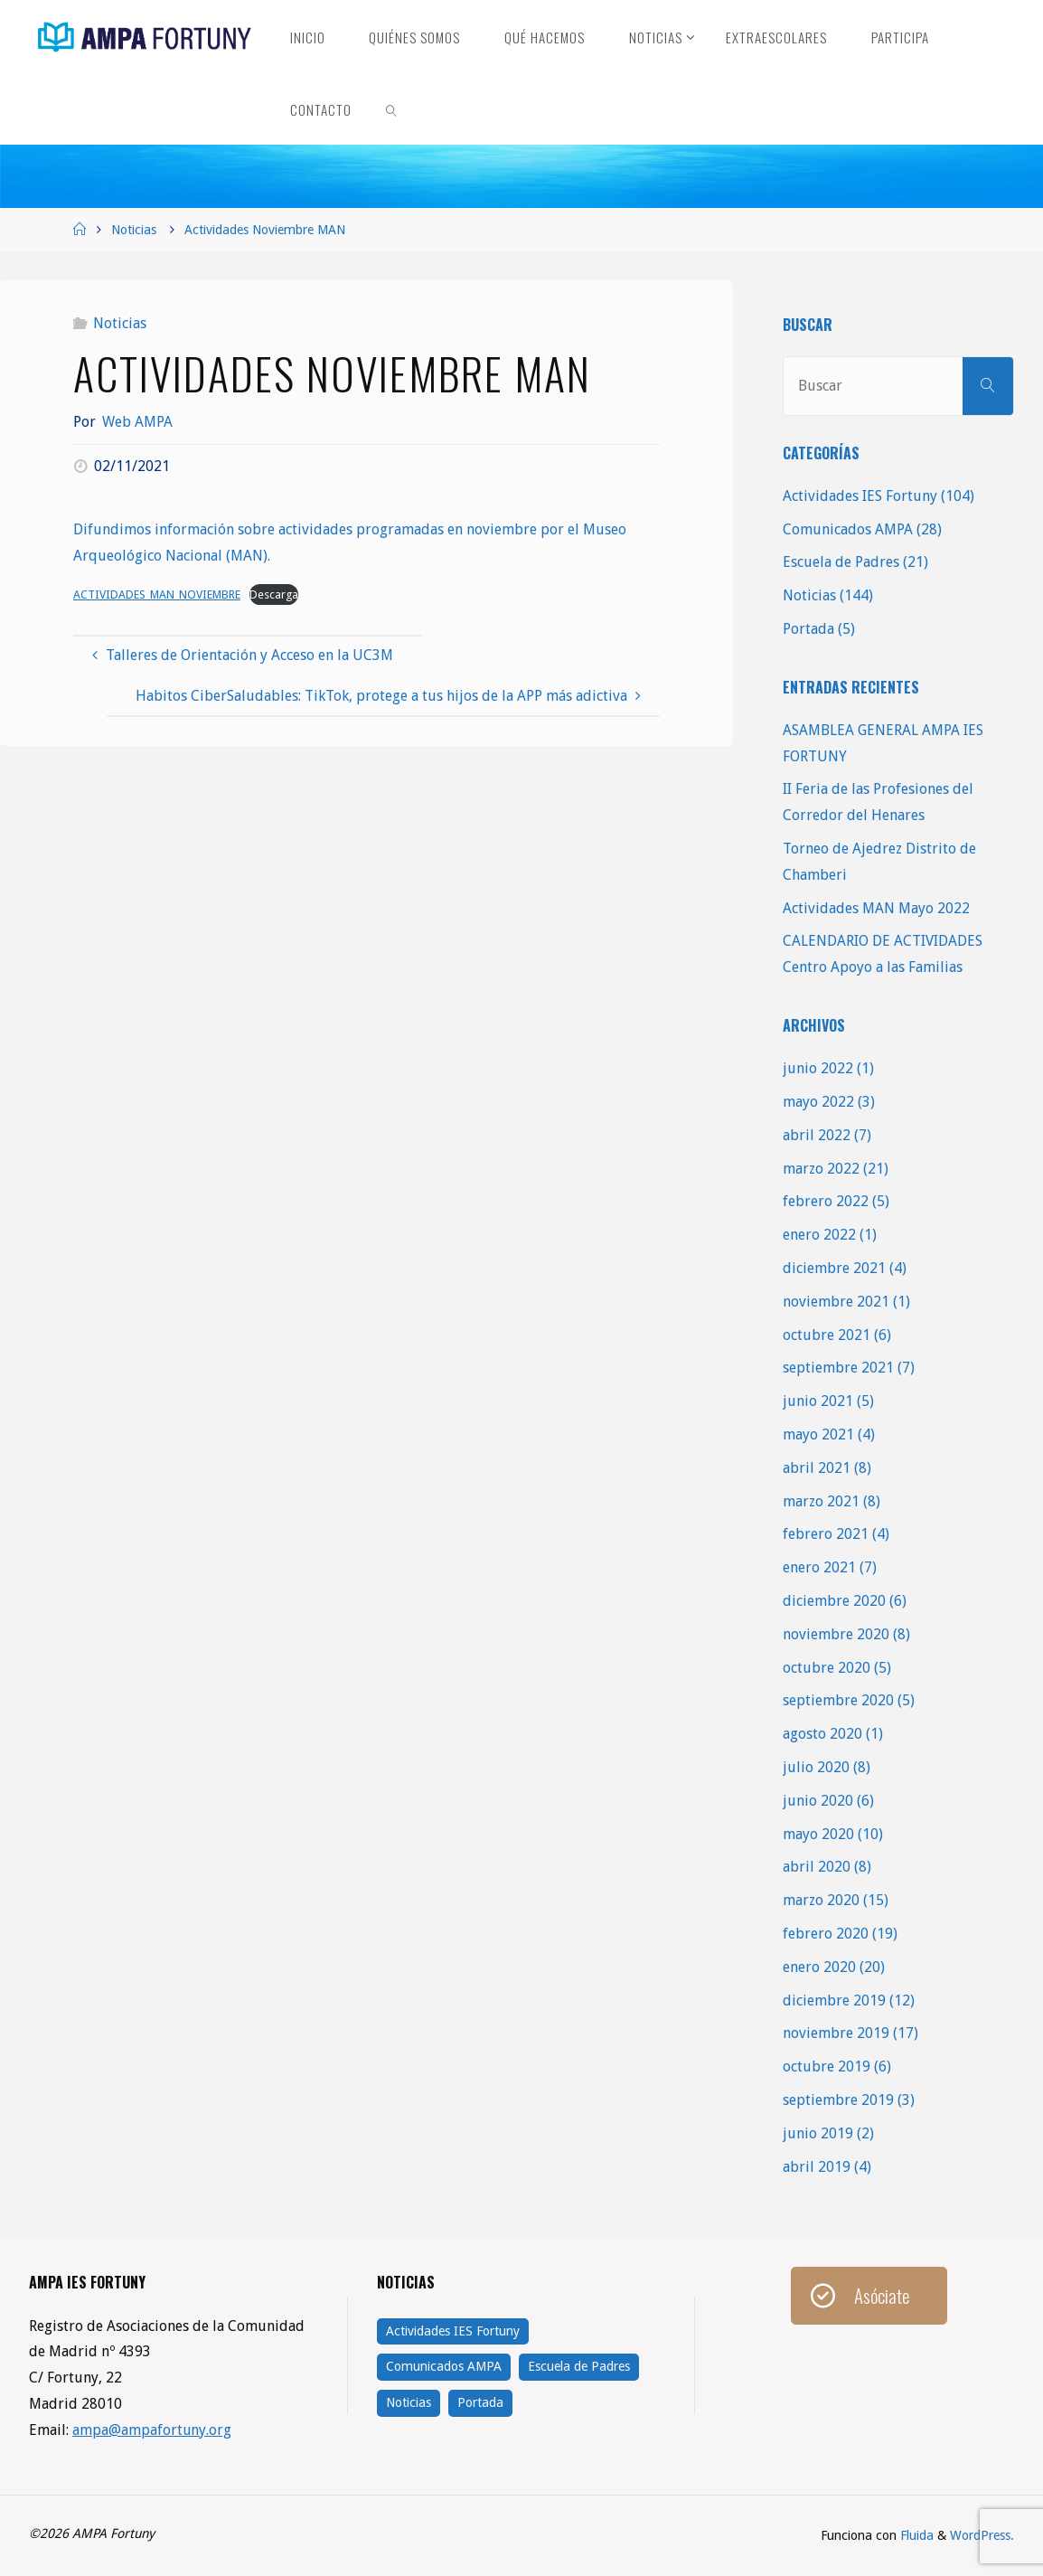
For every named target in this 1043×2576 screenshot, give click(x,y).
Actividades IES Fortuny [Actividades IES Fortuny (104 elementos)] (453, 2331)
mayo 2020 (818, 1834)
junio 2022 (818, 1068)
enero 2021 (819, 1567)
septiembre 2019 (838, 2100)
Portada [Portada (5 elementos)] (480, 2402)
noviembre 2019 (836, 2033)
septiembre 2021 (838, 1367)
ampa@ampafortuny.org (152, 2430)
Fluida (915, 2535)
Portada (808, 628)
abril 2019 (816, 2166)
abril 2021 (816, 1468)
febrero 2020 (826, 1933)
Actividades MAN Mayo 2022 (876, 908)
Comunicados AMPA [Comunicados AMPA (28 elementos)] (444, 2366)
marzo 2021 (821, 1501)
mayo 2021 (818, 1434)
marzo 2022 (821, 1168)
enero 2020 (819, 1967)
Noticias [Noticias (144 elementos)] (408, 2402)
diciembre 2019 (834, 2000)
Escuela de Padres (841, 562)
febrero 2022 (826, 1201)
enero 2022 (819, 1234)
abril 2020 (816, 1866)
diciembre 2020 (834, 1600)
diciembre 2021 (834, 1268)
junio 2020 (818, 1800)
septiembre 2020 (838, 1700)
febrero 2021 (826, 1534)
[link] (391, 108)
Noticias (133, 229)
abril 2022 (816, 1135)
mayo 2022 (818, 1101)
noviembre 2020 (836, 1634)
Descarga (275, 594)
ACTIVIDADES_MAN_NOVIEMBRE (157, 594)
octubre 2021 (826, 1335)
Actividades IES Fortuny (860, 496)
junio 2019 (818, 2133)
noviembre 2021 (836, 1301)
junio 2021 (818, 1401)
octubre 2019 (826, 2066)
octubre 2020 (826, 1667)
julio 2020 (816, 1767)
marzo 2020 (821, 1900)
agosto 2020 (822, 1733)
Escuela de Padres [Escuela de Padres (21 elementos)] (579, 2366)
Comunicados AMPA (848, 529)
